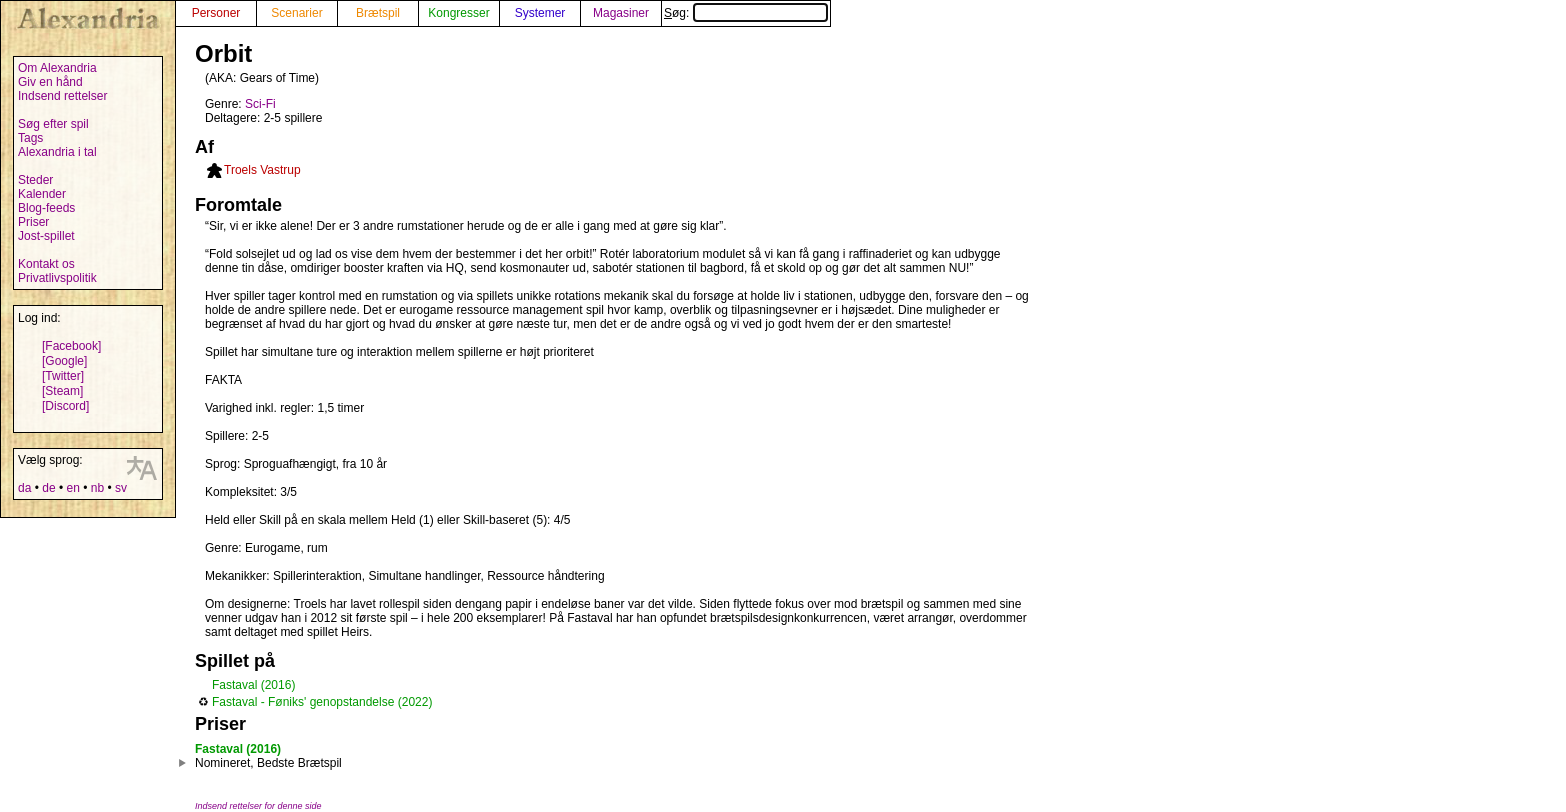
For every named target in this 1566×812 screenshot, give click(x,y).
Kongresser (458, 13)
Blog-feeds (46, 208)
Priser (33, 222)
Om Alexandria (57, 68)
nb (97, 488)
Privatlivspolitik (57, 278)
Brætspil (378, 13)
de (48, 488)
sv (121, 488)
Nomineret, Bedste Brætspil (268, 763)
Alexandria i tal (57, 152)
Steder (35, 180)
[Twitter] (63, 376)
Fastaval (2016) (253, 685)
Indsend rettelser (62, 96)
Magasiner (621, 13)
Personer (216, 13)
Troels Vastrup (262, 170)
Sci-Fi (260, 104)
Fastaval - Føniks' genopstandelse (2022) (322, 702)
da (24, 488)
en (72, 488)
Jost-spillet (46, 236)
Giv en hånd (50, 82)
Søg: (746, 13)
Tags (30, 138)
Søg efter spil (53, 124)
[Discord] (65, 406)
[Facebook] (71, 346)
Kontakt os (46, 264)
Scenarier (296, 13)
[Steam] (62, 391)
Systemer (540, 13)
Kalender (42, 194)
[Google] (64, 361)
